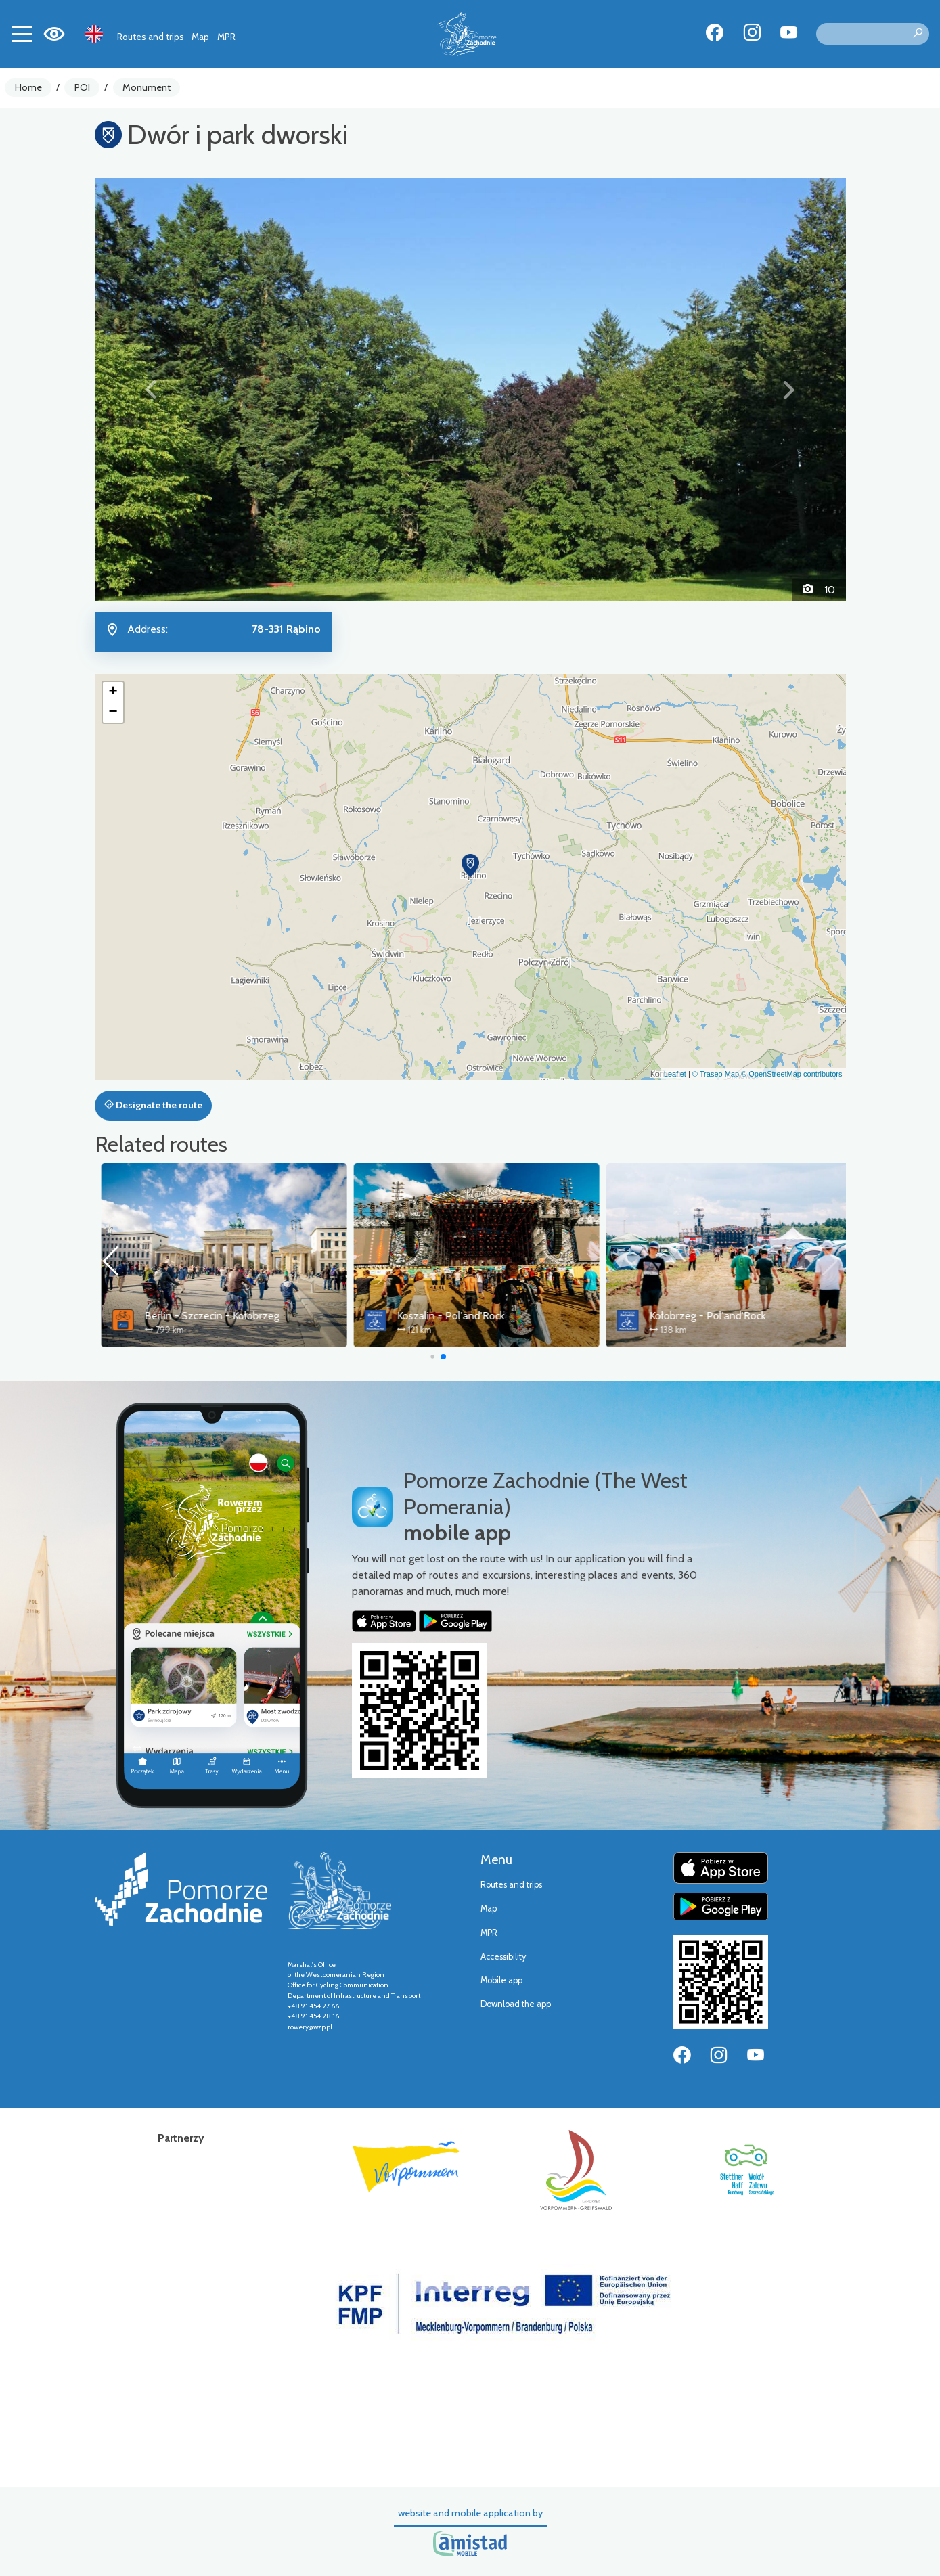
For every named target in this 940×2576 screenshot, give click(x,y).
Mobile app (501, 1980)
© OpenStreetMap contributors (791, 1074)
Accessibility (503, 1956)
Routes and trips (150, 36)
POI (82, 87)
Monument (146, 87)
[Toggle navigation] (21, 34)
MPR (226, 36)
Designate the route (153, 1105)
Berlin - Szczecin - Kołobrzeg (457, 1315)
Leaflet (675, 1074)
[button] (151, 389)
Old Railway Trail (177, 1315)
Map (200, 36)
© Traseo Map (715, 1074)
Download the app (515, 2004)
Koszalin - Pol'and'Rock (697, 1315)
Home (28, 87)
